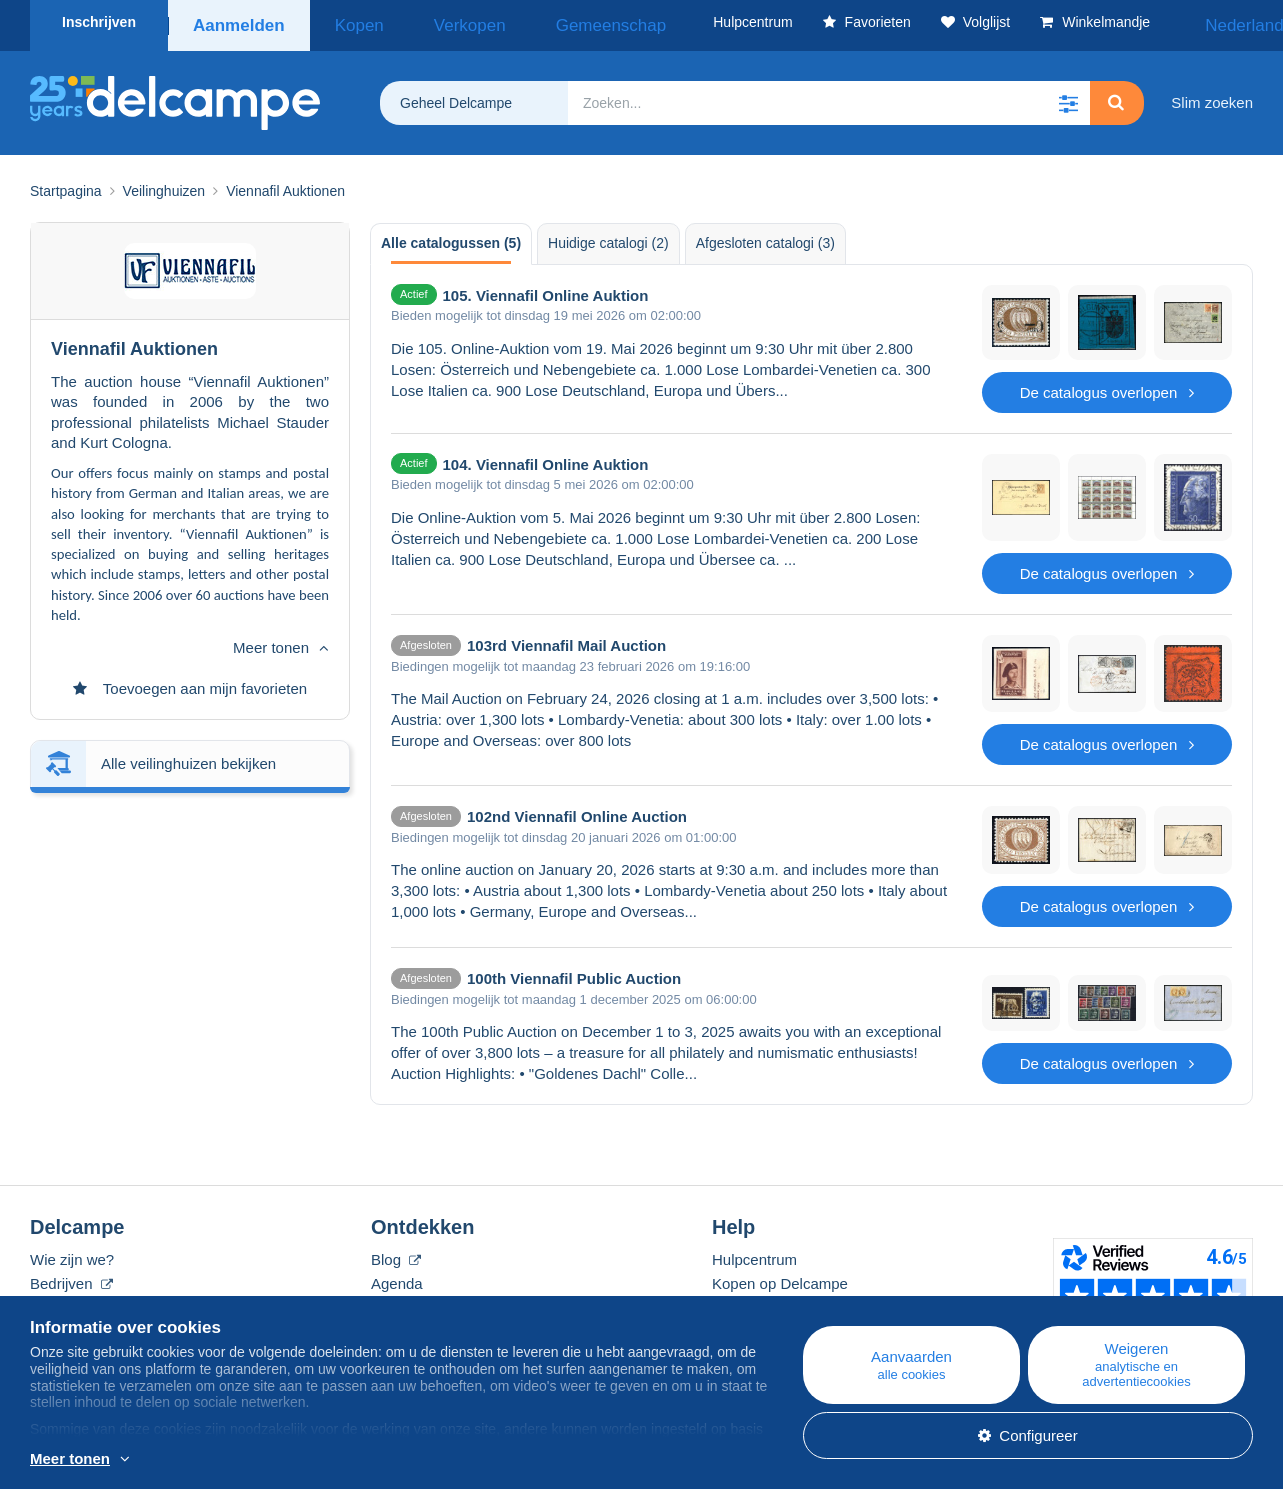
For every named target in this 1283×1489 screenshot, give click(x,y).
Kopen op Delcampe (780, 1276)
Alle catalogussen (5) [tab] (451, 236)
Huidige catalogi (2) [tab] (608, 236)
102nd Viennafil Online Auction (577, 809)
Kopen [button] (346, 22)
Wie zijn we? (72, 1252)
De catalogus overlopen (1107, 385)
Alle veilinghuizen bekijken (188, 652)
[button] (1068, 96)
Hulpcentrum (754, 1252)
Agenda (397, 1276)
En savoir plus (204, 1460)
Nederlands (1202, 22)
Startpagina (66, 184)
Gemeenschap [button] (541, 22)
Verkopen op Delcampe (790, 1300)
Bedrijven (71, 1276)
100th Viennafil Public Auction (574, 971)
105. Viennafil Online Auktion (546, 288)
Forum (392, 1300)
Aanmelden (237, 22)
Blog (396, 1252)
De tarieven (68, 1300)
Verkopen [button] (430, 22)
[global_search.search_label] (829, 96)
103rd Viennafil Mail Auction (566, 638)
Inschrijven (99, 22)
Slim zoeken (1212, 95)
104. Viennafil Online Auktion (546, 457)
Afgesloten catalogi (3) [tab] (765, 236)
